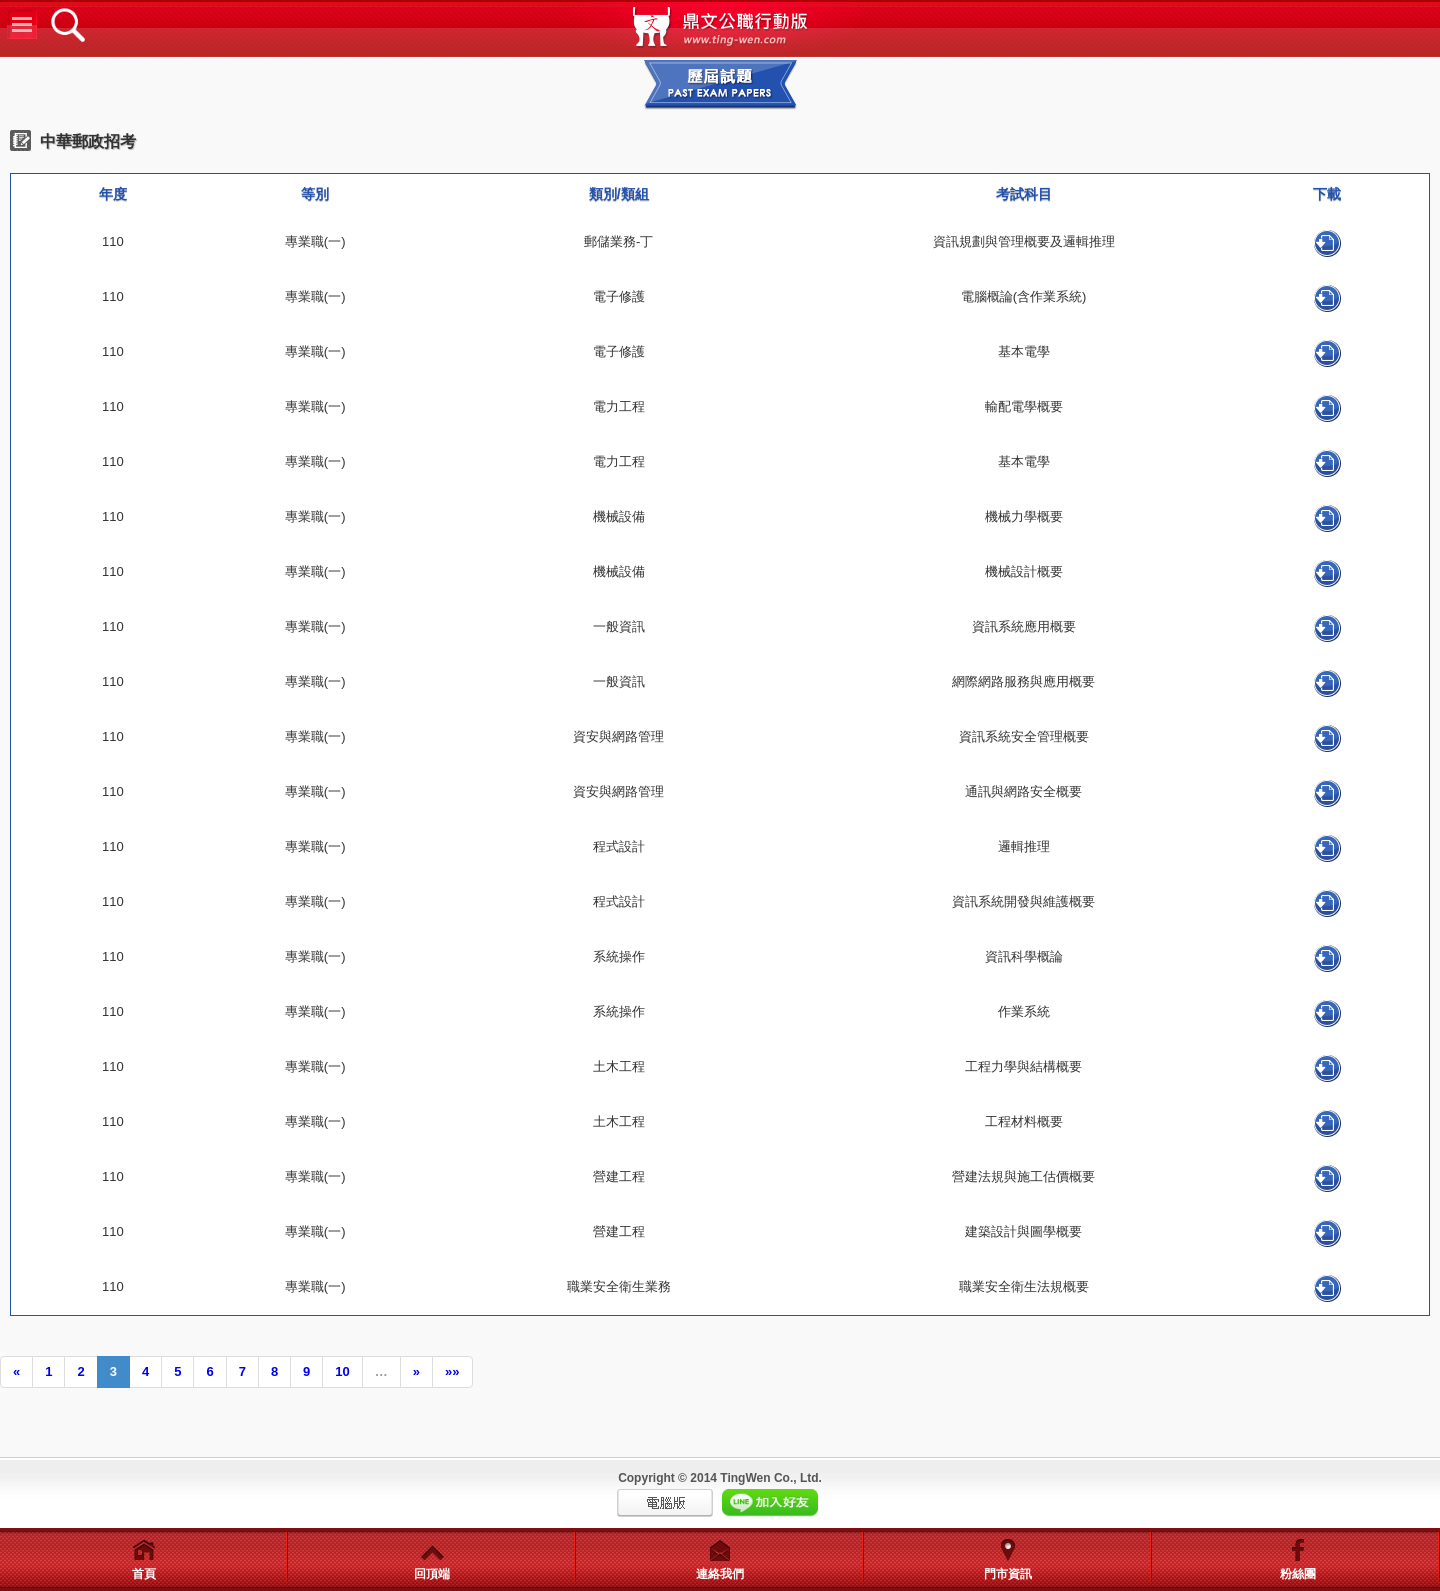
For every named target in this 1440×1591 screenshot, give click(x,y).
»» (452, 1371)
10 (342, 1371)
